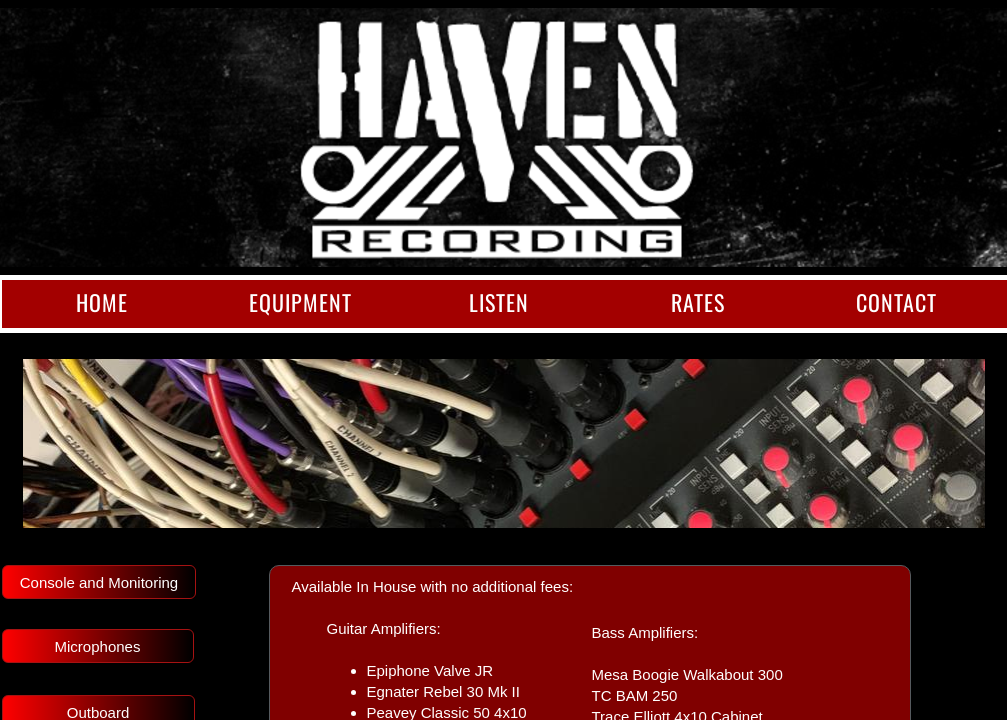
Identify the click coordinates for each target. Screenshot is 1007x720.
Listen (499, 302)
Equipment (300, 302)
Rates (698, 302)
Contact (896, 302)
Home (102, 302)
